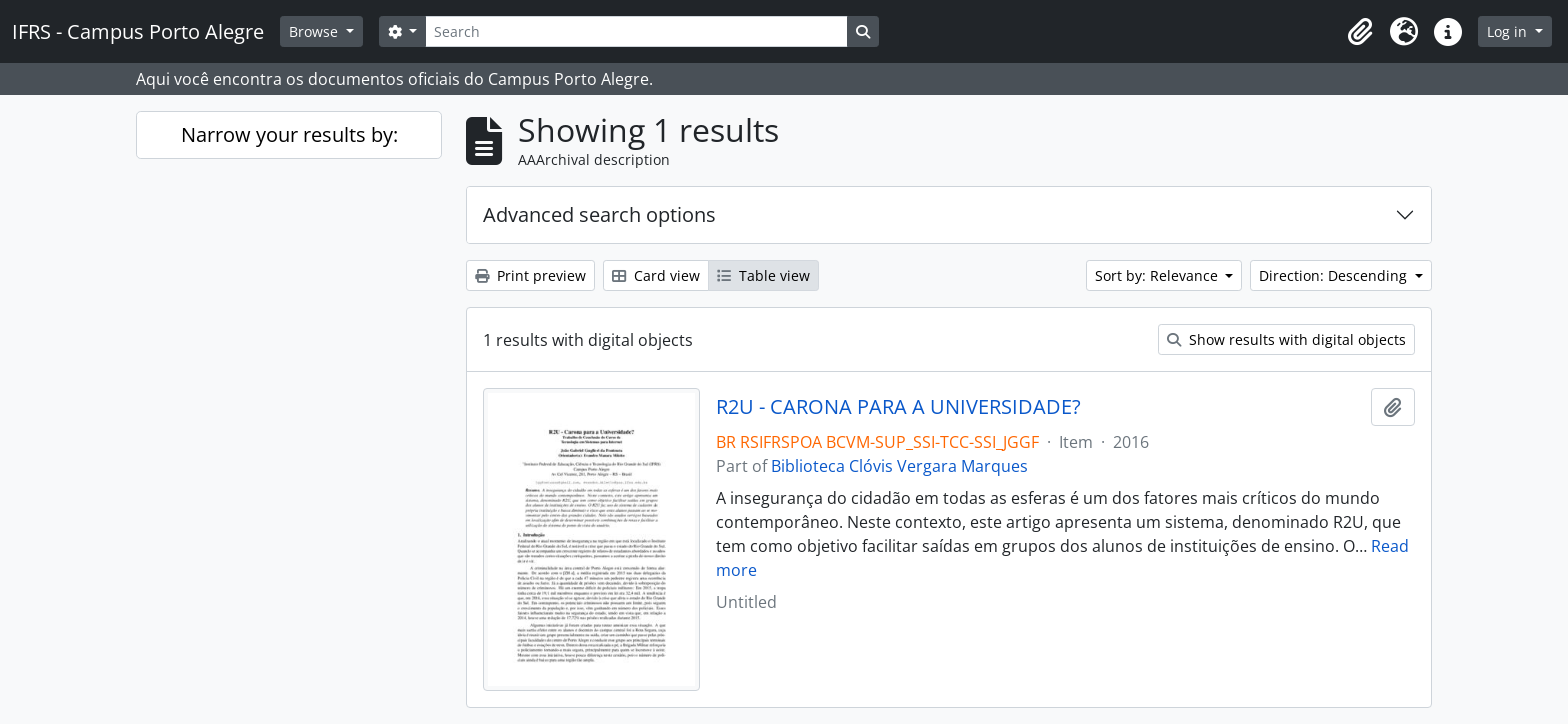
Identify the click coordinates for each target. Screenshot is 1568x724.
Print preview (530, 275)
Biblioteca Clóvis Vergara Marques (899, 466)
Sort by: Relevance (1158, 275)
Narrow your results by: (289, 134)
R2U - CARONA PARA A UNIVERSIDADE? (898, 407)
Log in (1509, 31)
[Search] (636, 31)
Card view (656, 275)
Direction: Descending (1335, 275)
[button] (1360, 32)
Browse (315, 31)
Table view (763, 275)
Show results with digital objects (1286, 339)
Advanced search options (599, 214)
